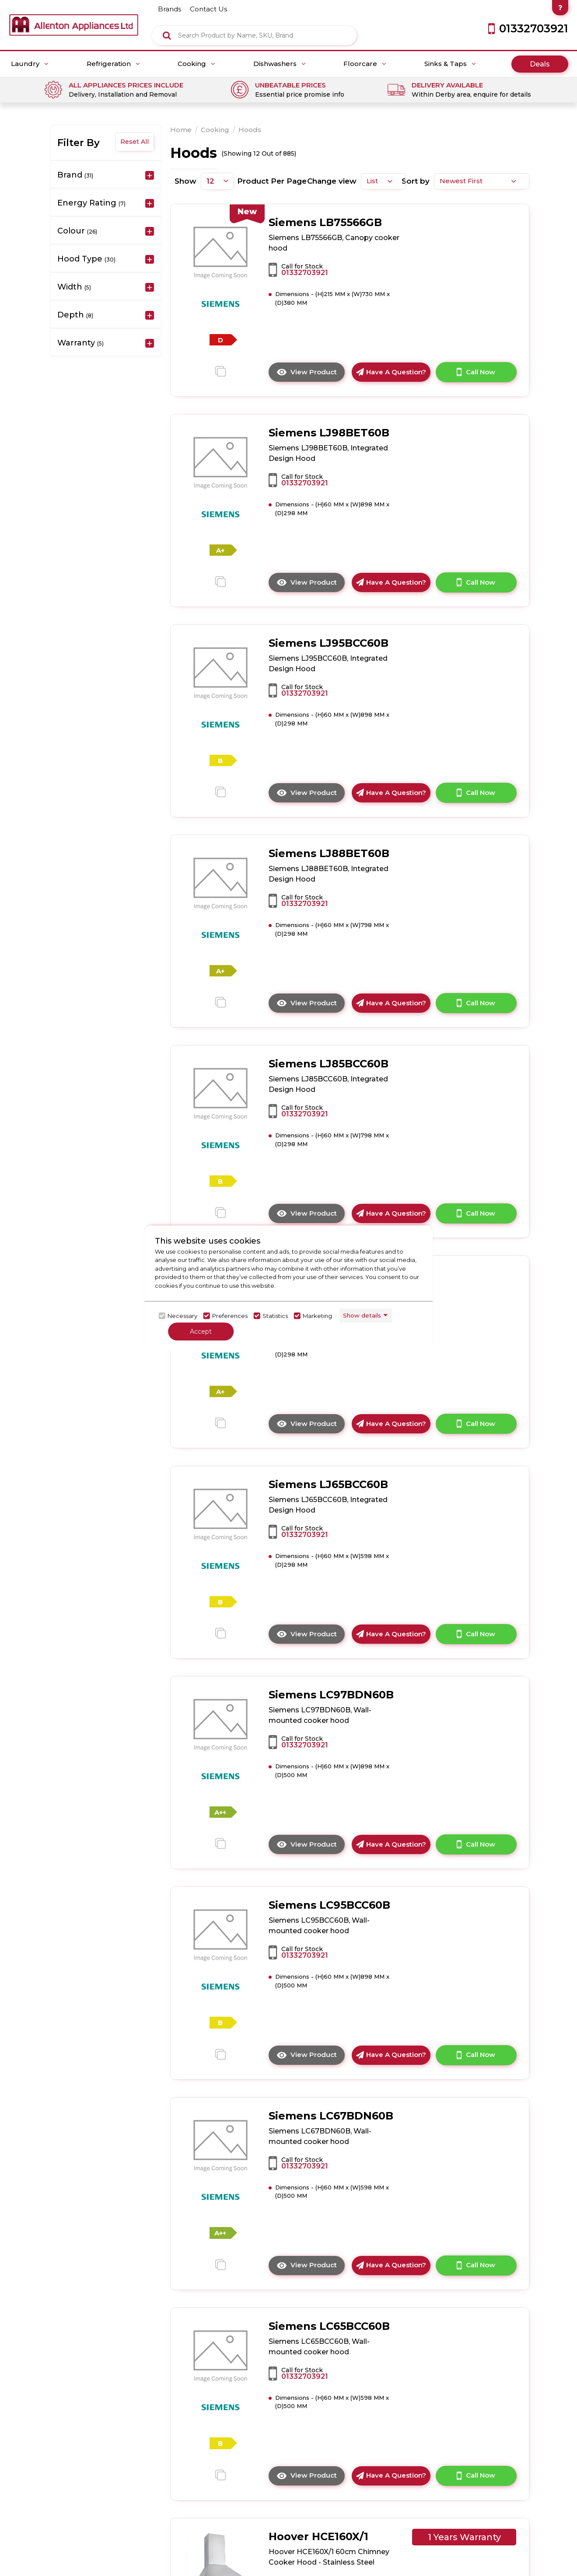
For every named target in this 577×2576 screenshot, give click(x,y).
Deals (540, 64)
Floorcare (364, 64)
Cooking (196, 64)
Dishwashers (279, 64)
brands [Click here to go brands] (169, 9)
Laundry (30, 64)
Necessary (182, 1315)
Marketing (317, 1315)
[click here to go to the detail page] (221, 252)
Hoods (249, 129)
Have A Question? (391, 372)
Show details (362, 1315)
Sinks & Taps (450, 64)
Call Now (476, 372)
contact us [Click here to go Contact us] (208, 9)
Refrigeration (113, 64)
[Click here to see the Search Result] (167, 35)
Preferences (230, 1315)
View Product (310, 374)
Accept (201, 1331)
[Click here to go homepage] (74, 18)
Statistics (275, 1315)
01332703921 (304, 272)
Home (181, 129)
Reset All (134, 142)
